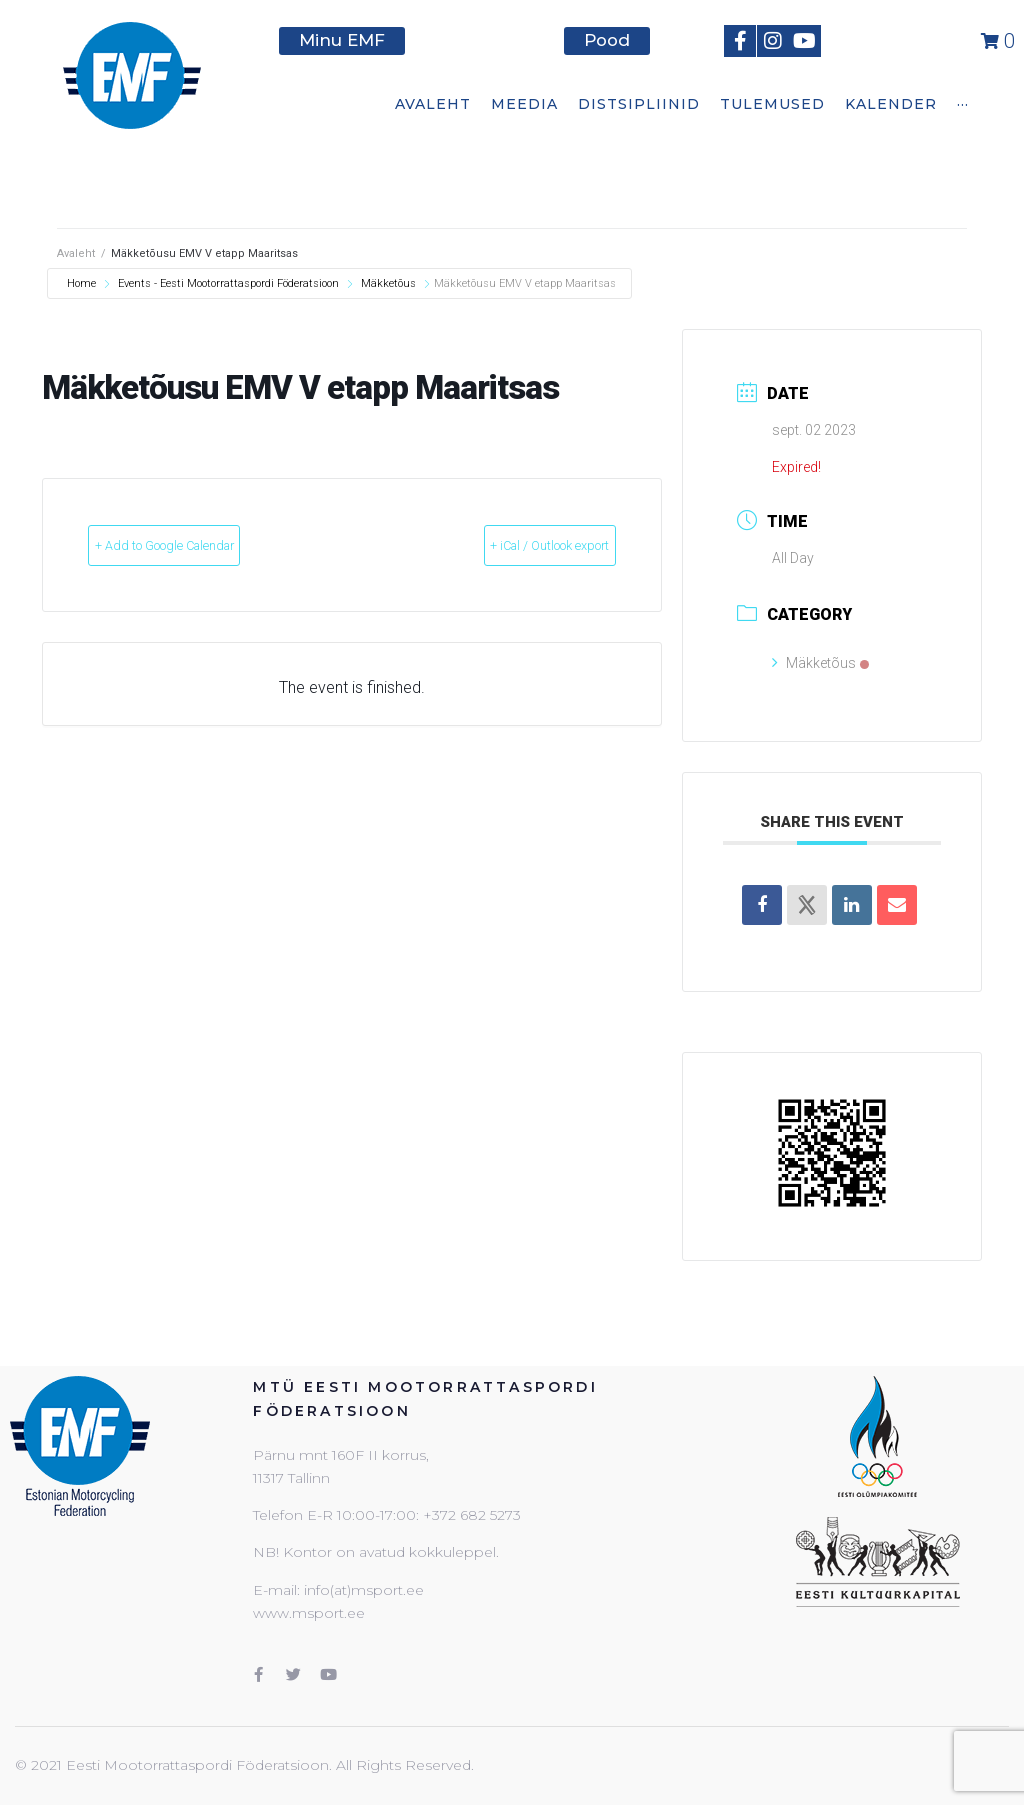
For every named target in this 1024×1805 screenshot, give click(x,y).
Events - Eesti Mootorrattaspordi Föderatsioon (228, 283)
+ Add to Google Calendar (204, 546)
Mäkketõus (388, 283)
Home (83, 283)
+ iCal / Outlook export (512, 546)
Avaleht (76, 253)
